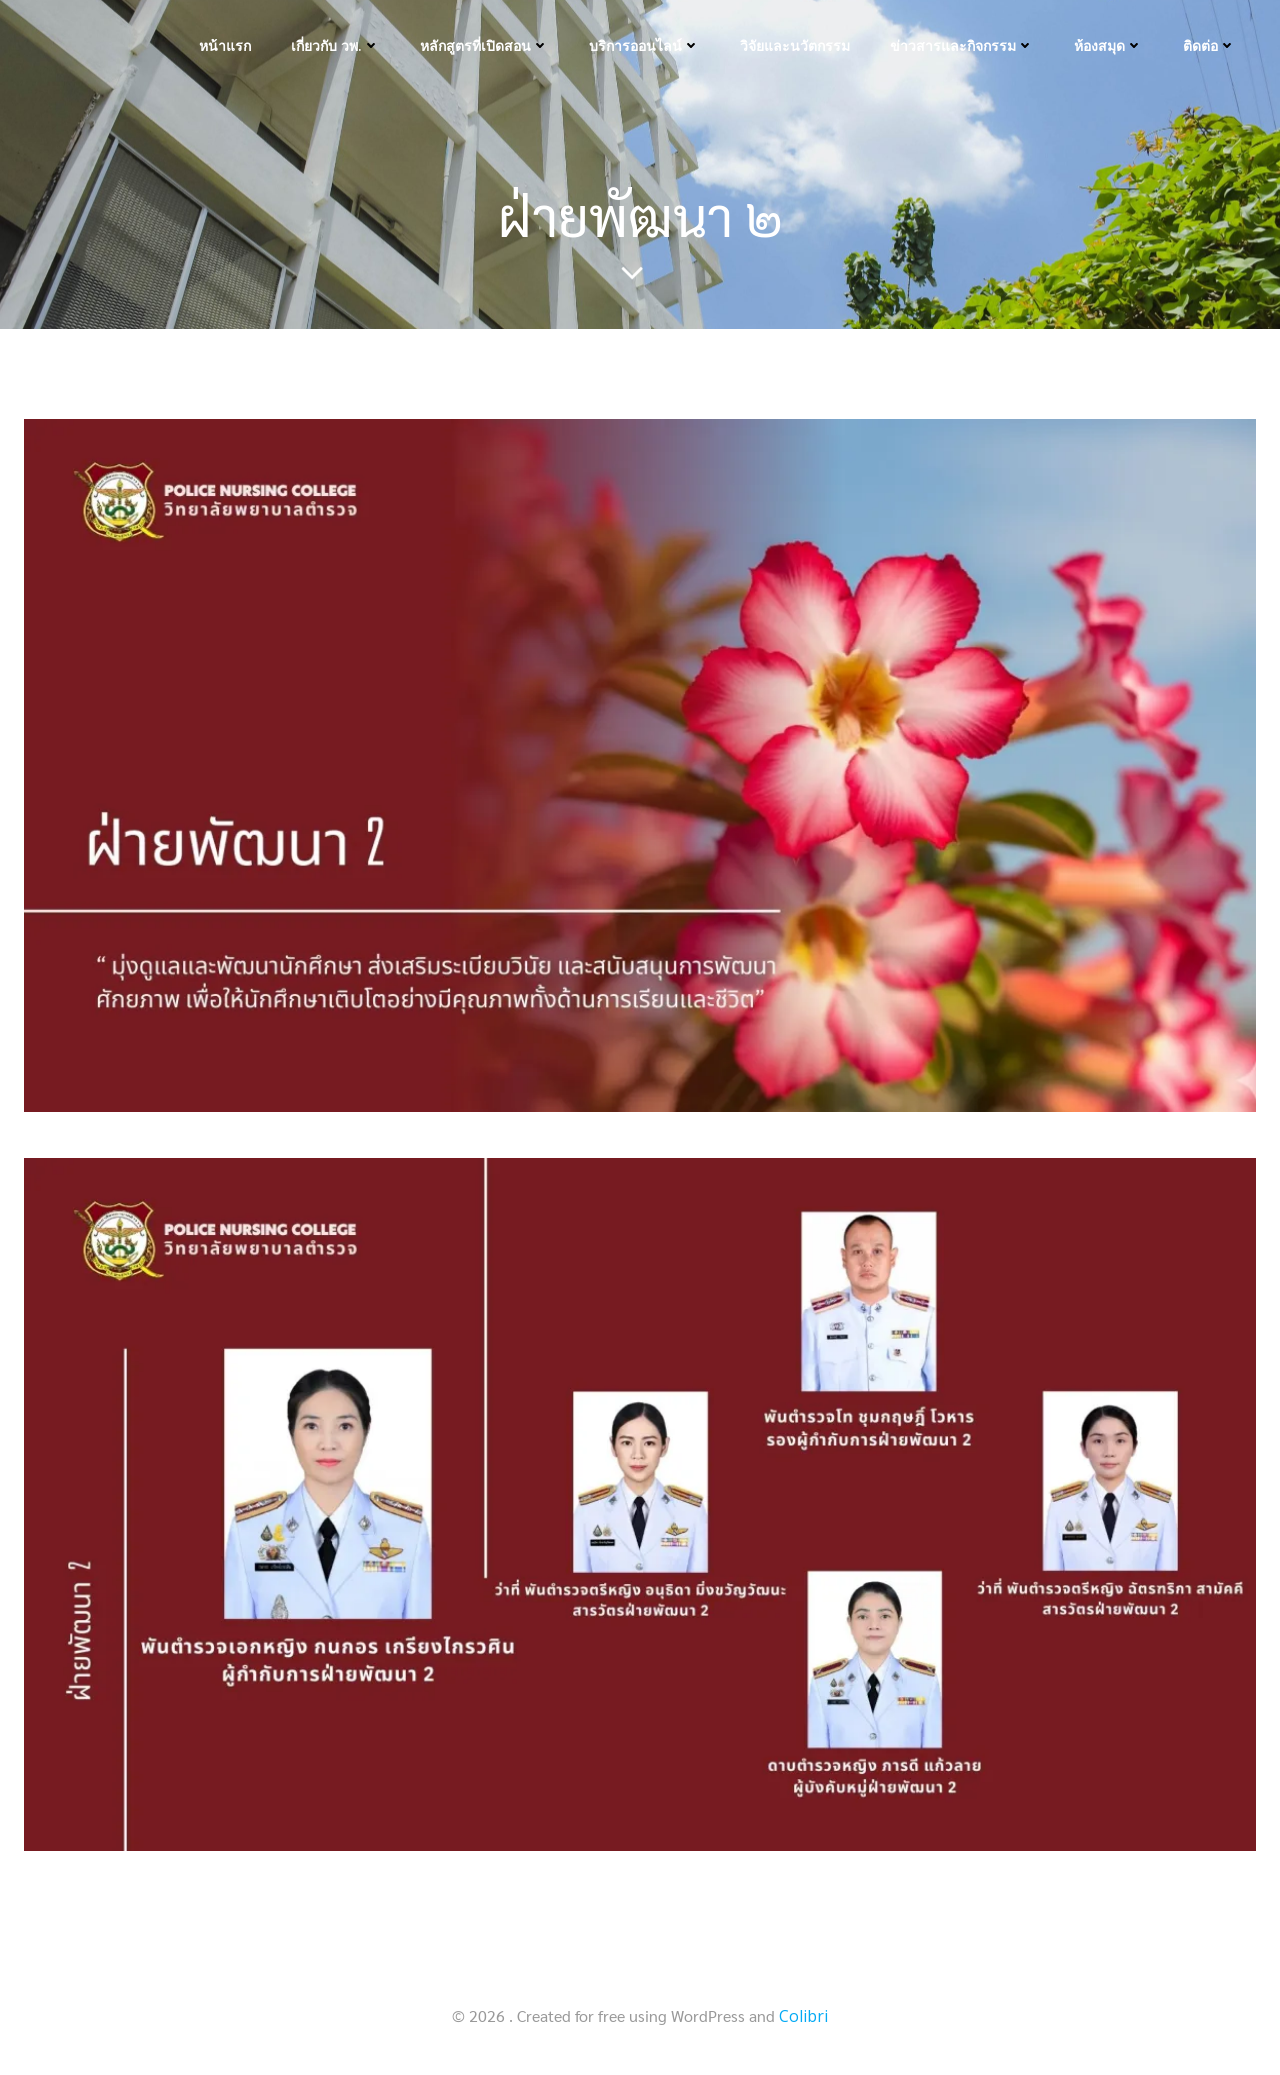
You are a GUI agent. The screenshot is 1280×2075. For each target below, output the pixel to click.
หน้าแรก (225, 45)
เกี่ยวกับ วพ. (335, 45)
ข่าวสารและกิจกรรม (962, 45)
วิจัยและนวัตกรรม (795, 45)
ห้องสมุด (1108, 45)
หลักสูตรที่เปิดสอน (484, 45)
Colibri (803, 2016)
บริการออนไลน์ (644, 45)
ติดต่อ (1209, 45)
